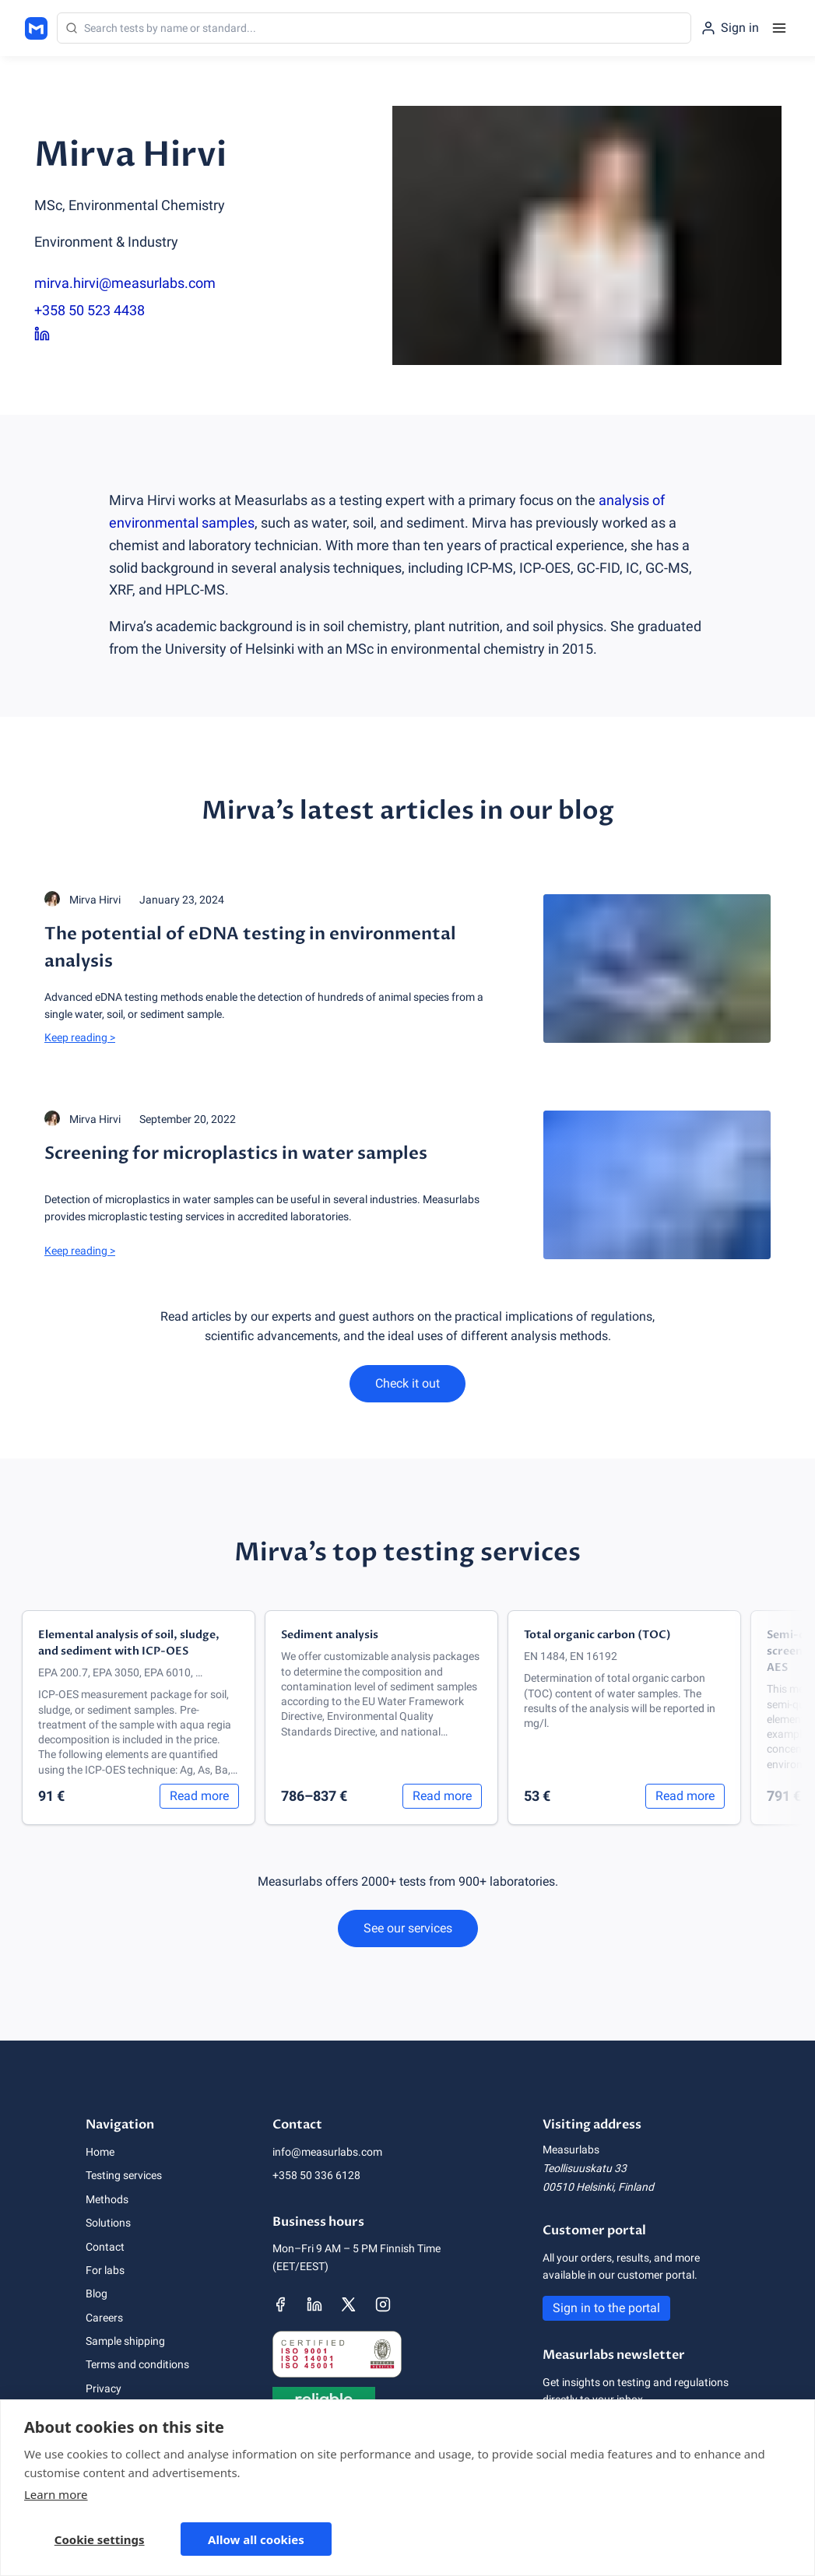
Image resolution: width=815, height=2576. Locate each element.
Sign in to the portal (606, 2308)
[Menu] (779, 28)
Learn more (56, 2494)
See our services (408, 1928)
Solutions (108, 2222)
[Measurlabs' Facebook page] (280, 2304)
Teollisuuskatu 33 (585, 2168)
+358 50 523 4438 (89, 310)
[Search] (374, 28)
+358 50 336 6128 (316, 2175)
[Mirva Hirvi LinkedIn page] (130, 334)
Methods (107, 2199)
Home (100, 2152)
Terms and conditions (137, 2364)
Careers (104, 2317)
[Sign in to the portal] (730, 28)
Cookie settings (99, 2539)
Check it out (407, 1383)
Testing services (124, 2175)
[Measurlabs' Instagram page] (383, 2304)
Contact (105, 2247)
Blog (96, 2293)
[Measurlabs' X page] (349, 2304)
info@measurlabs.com (327, 2152)
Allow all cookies (256, 2539)
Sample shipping (125, 2341)
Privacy (103, 2388)
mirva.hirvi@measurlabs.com (125, 283)
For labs (105, 2270)
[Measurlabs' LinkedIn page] (314, 2304)
